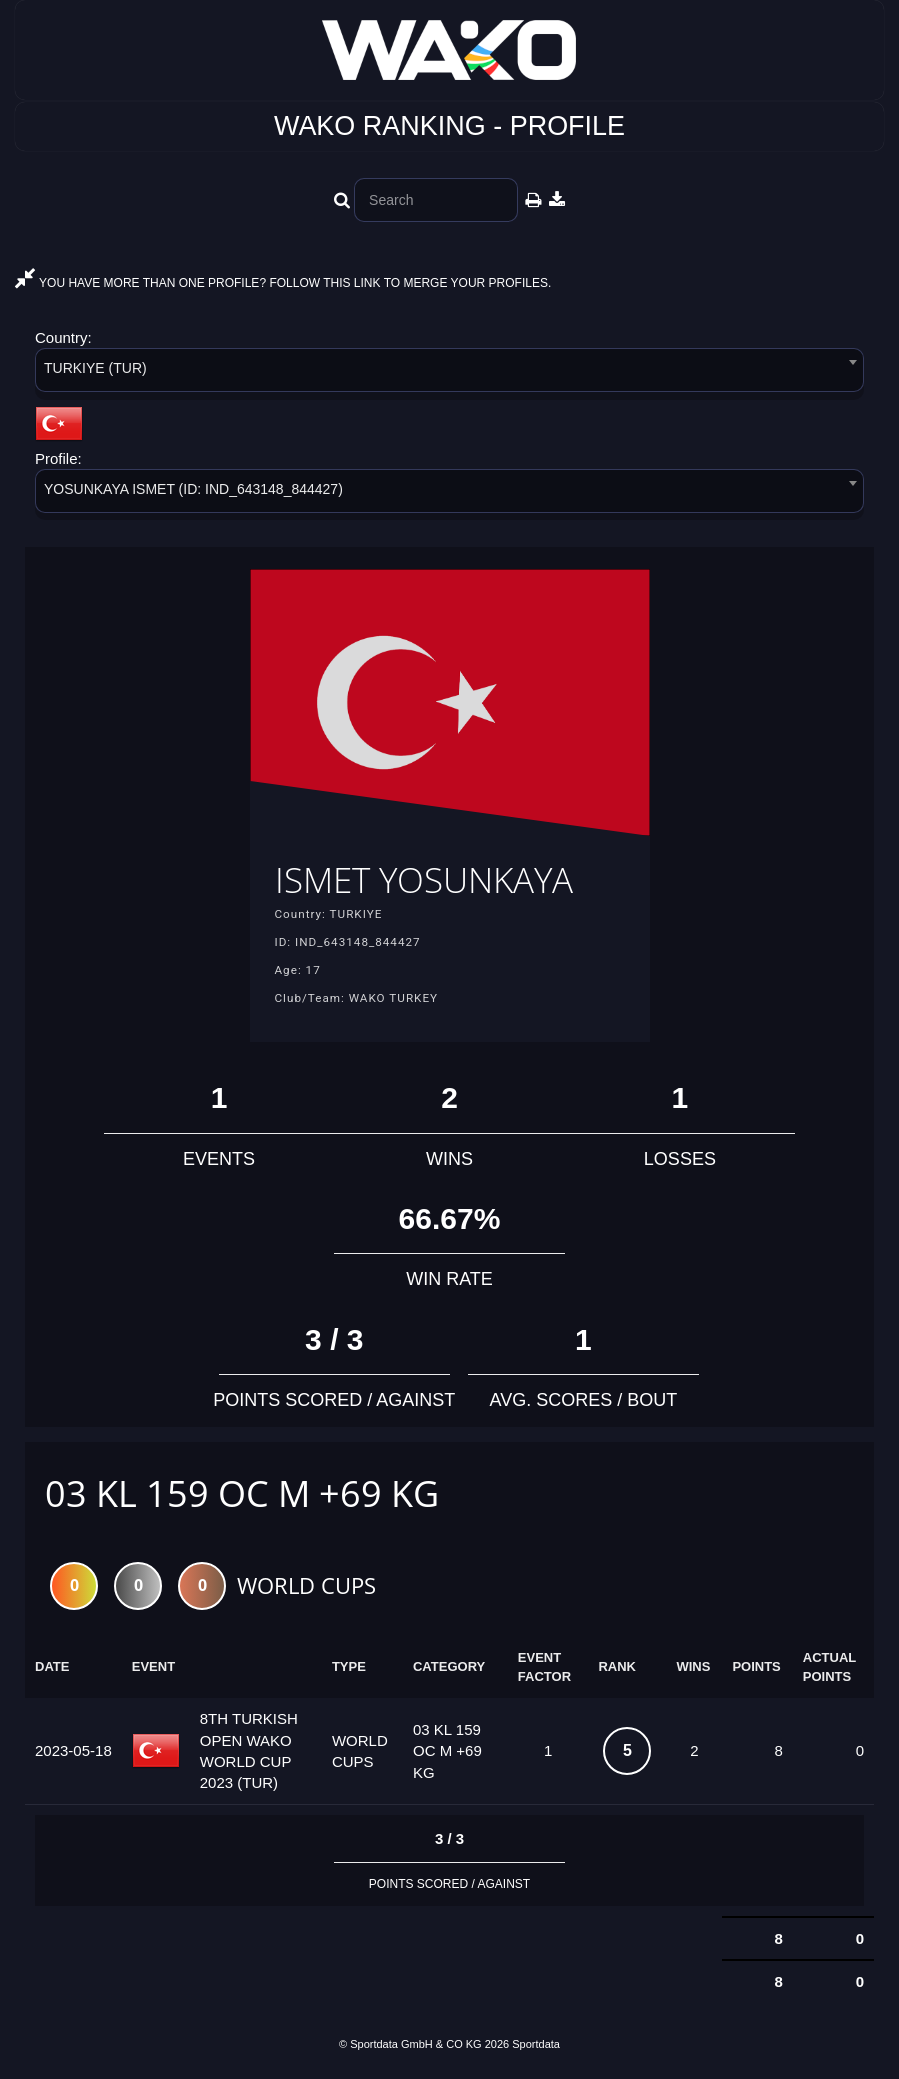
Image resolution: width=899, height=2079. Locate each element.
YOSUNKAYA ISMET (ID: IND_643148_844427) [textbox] (193, 489)
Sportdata (536, 2046)
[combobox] (449, 373)
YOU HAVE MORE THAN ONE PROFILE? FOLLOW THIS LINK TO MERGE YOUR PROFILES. (283, 283)
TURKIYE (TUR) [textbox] (95, 368)
